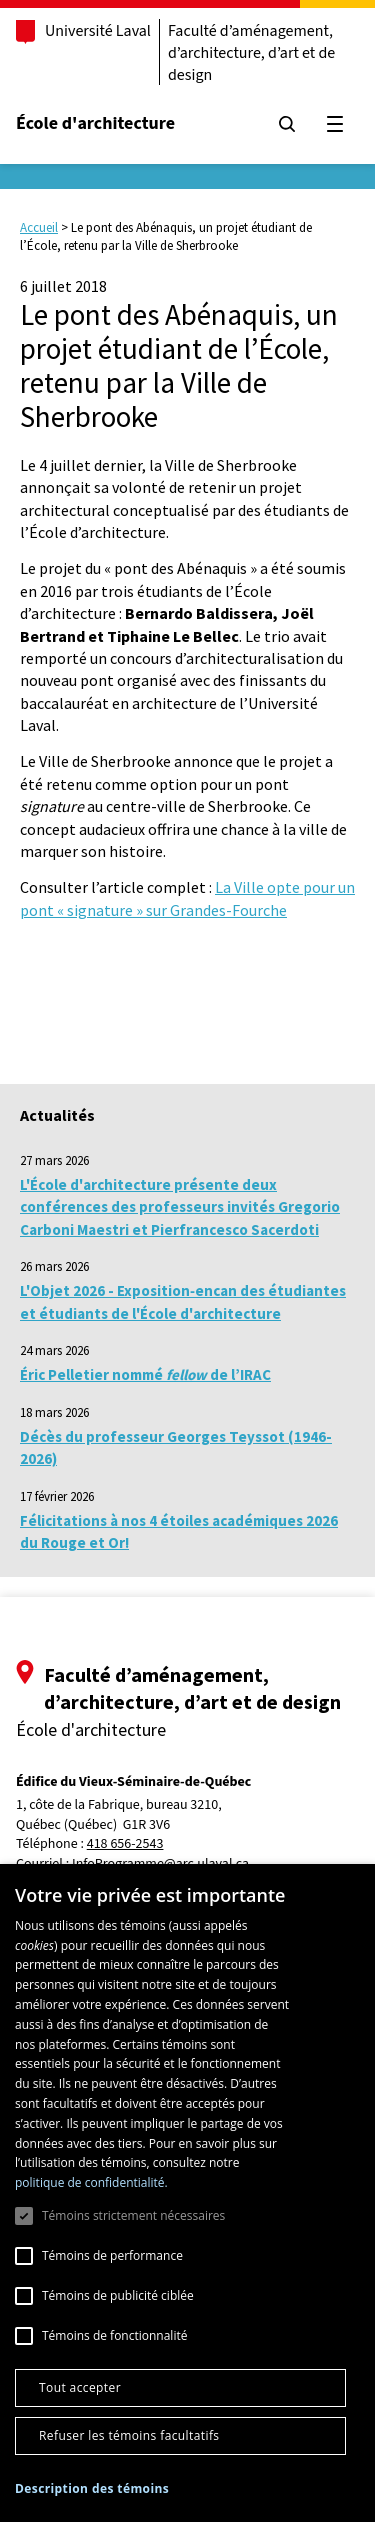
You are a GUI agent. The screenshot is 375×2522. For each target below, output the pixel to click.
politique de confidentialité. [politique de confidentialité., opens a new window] (91, 2182)
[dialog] (187, 2193)
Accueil (39, 227)
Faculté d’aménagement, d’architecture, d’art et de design (251, 53)
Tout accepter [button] (80, 2387)
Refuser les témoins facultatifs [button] (129, 2435)
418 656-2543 (125, 1844)
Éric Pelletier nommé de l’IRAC (145, 1374)
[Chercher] (287, 124)
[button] (92, 2488)
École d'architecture (95, 123)
